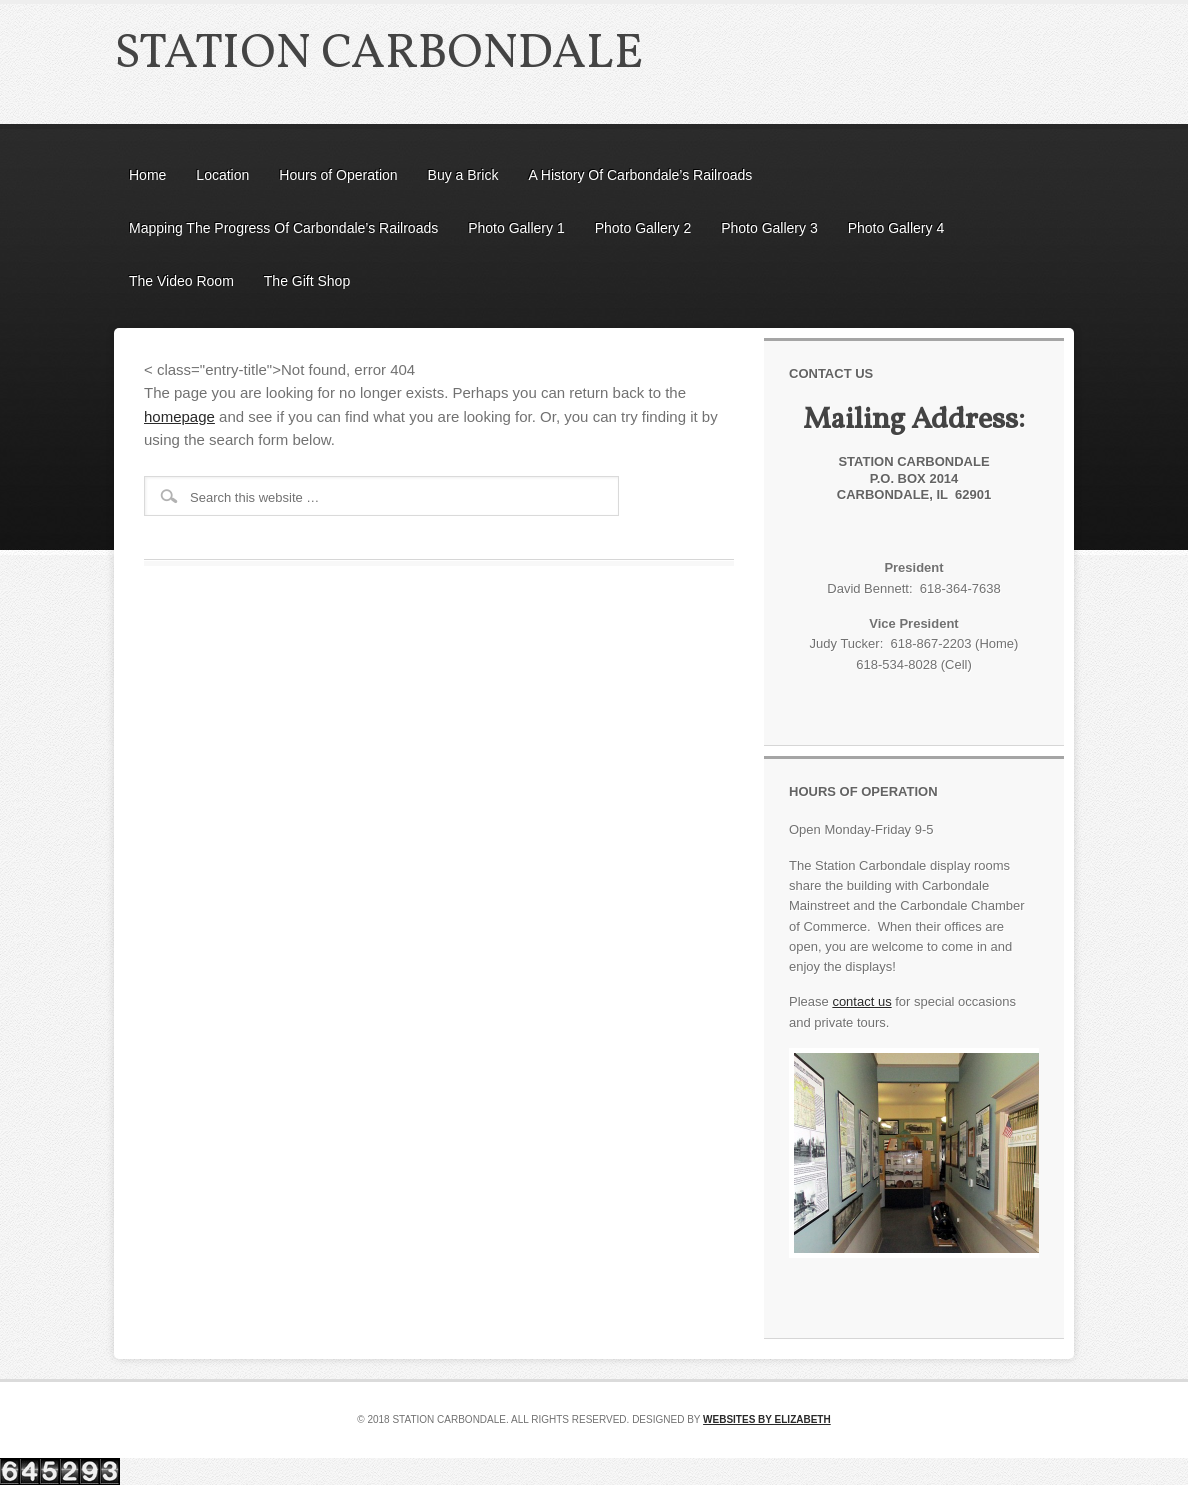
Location (222, 175)
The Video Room (181, 281)
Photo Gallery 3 (769, 228)
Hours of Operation (338, 175)
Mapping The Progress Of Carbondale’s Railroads (283, 228)
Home (147, 175)
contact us (861, 1001)
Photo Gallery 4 (896, 228)
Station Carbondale (378, 54)
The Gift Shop (307, 281)
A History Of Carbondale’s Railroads (640, 175)
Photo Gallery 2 (643, 228)
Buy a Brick (463, 175)
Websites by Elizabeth (767, 1419)
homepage (179, 416)
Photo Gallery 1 (516, 228)
